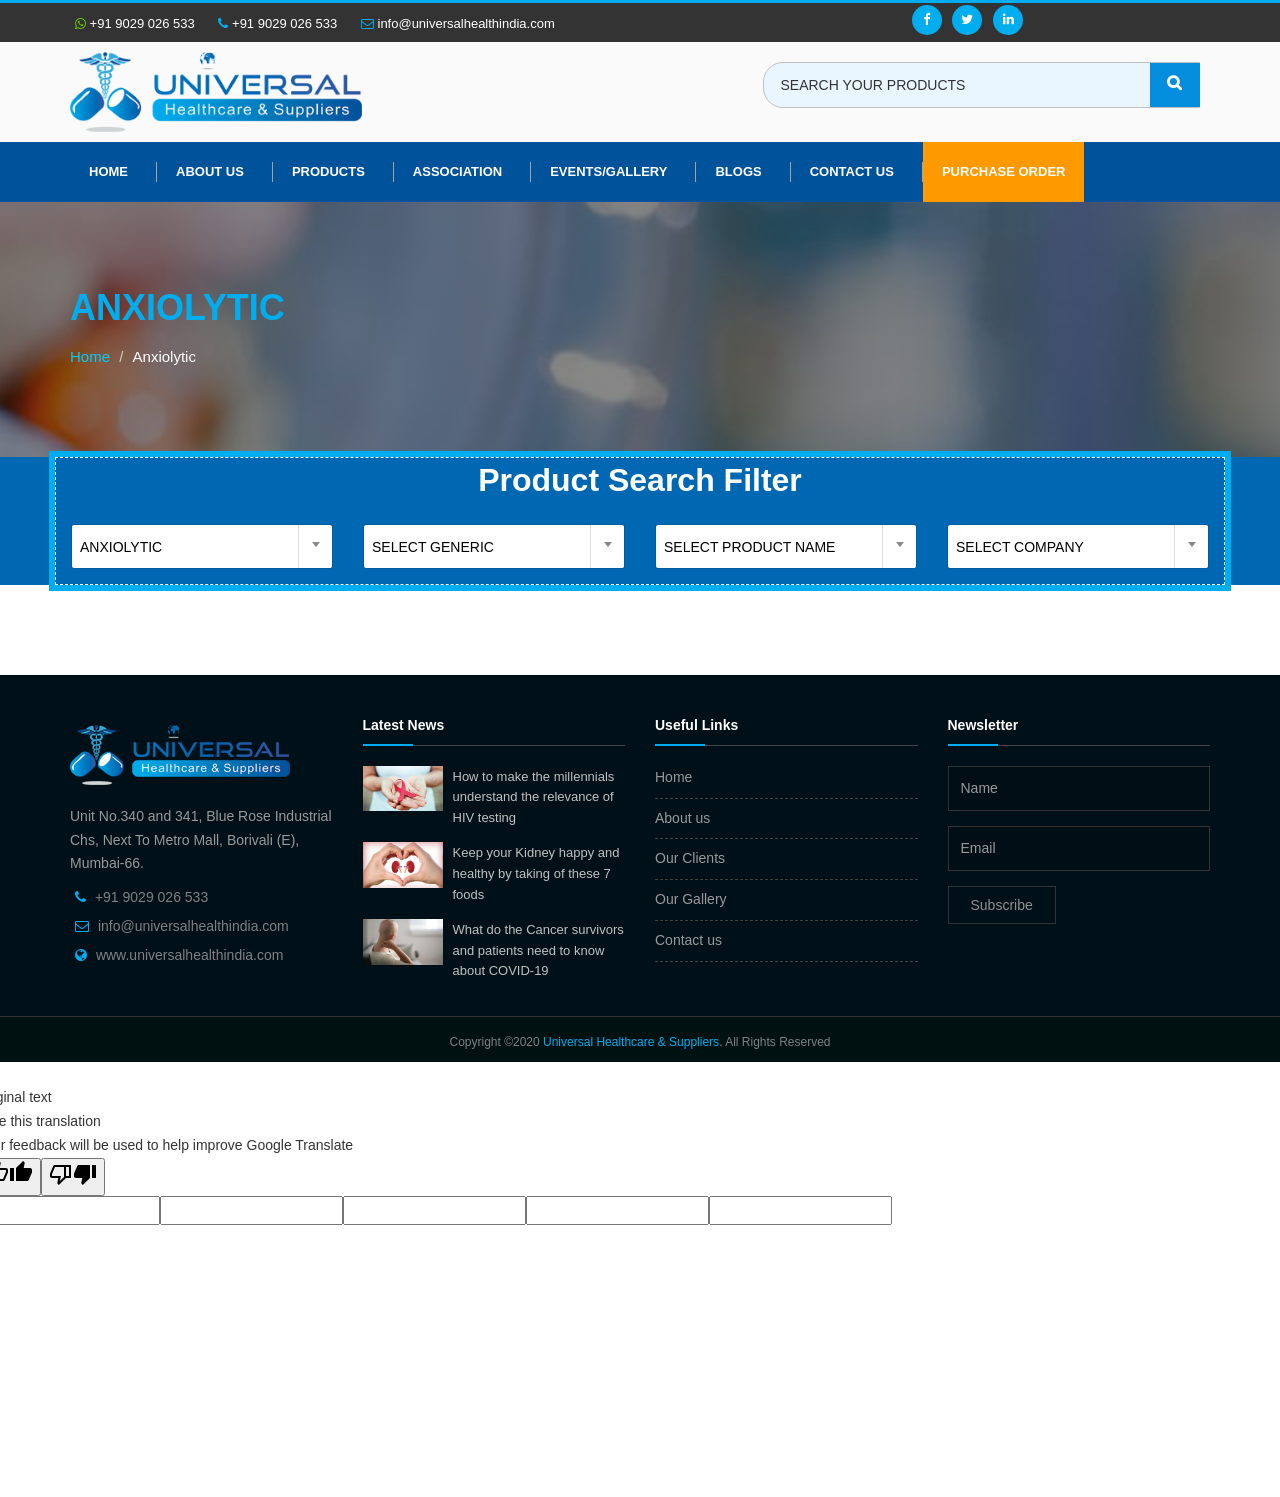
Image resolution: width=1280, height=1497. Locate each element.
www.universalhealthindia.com (190, 955)
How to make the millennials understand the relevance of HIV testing (534, 797)
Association (457, 171)
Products (328, 171)
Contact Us (852, 171)
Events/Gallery (608, 171)
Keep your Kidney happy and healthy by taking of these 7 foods (536, 873)
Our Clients (690, 858)
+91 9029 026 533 (135, 23)
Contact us (688, 940)
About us (210, 171)
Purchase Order (1004, 171)
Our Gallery (691, 899)
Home (108, 171)
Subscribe (1002, 905)
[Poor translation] (73, 1177)
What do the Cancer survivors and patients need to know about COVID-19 (538, 950)
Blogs (738, 171)
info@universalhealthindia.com (458, 23)
